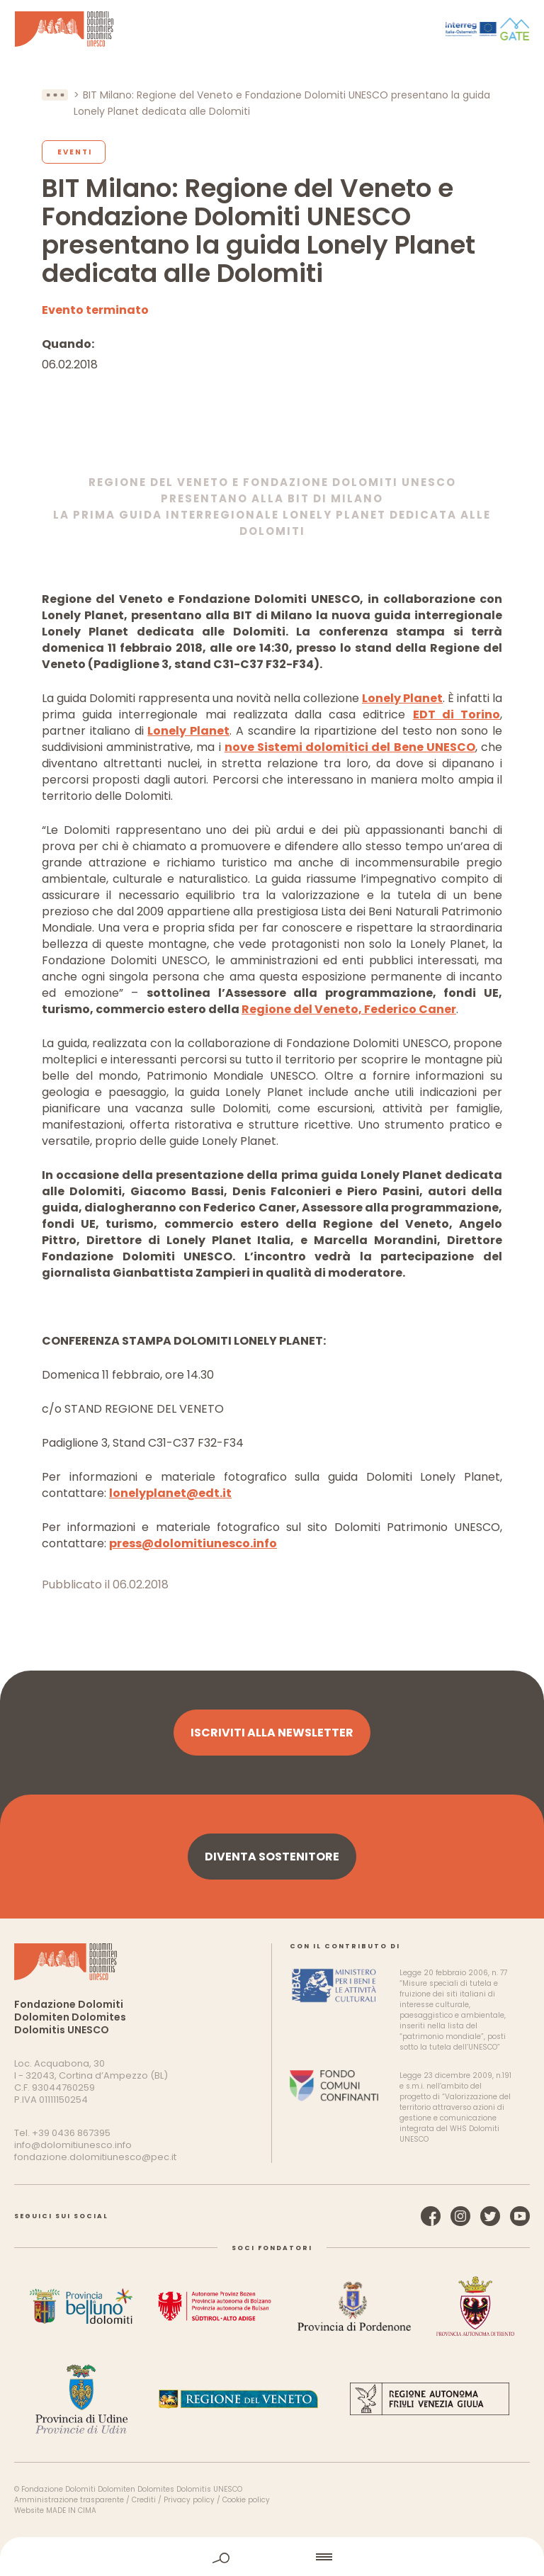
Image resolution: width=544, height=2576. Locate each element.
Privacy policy (189, 2500)
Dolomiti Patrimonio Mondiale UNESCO (64, 29)
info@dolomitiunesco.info (73, 2145)
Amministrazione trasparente (69, 2500)
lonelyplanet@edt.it (170, 1493)
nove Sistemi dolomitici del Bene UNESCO (350, 747)
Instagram (460, 2216)
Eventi (74, 152)
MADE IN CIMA (71, 2510)
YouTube (520, 2216)
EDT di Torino (456, 714)
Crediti (144, 2500)
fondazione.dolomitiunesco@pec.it (95, 2157)
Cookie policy (246, 2500)
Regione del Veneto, (303, 1009)
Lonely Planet (402, 698)
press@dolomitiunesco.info (193, 1543)
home (272, 2556)
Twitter (490, 2216)
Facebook (431, 2216)
